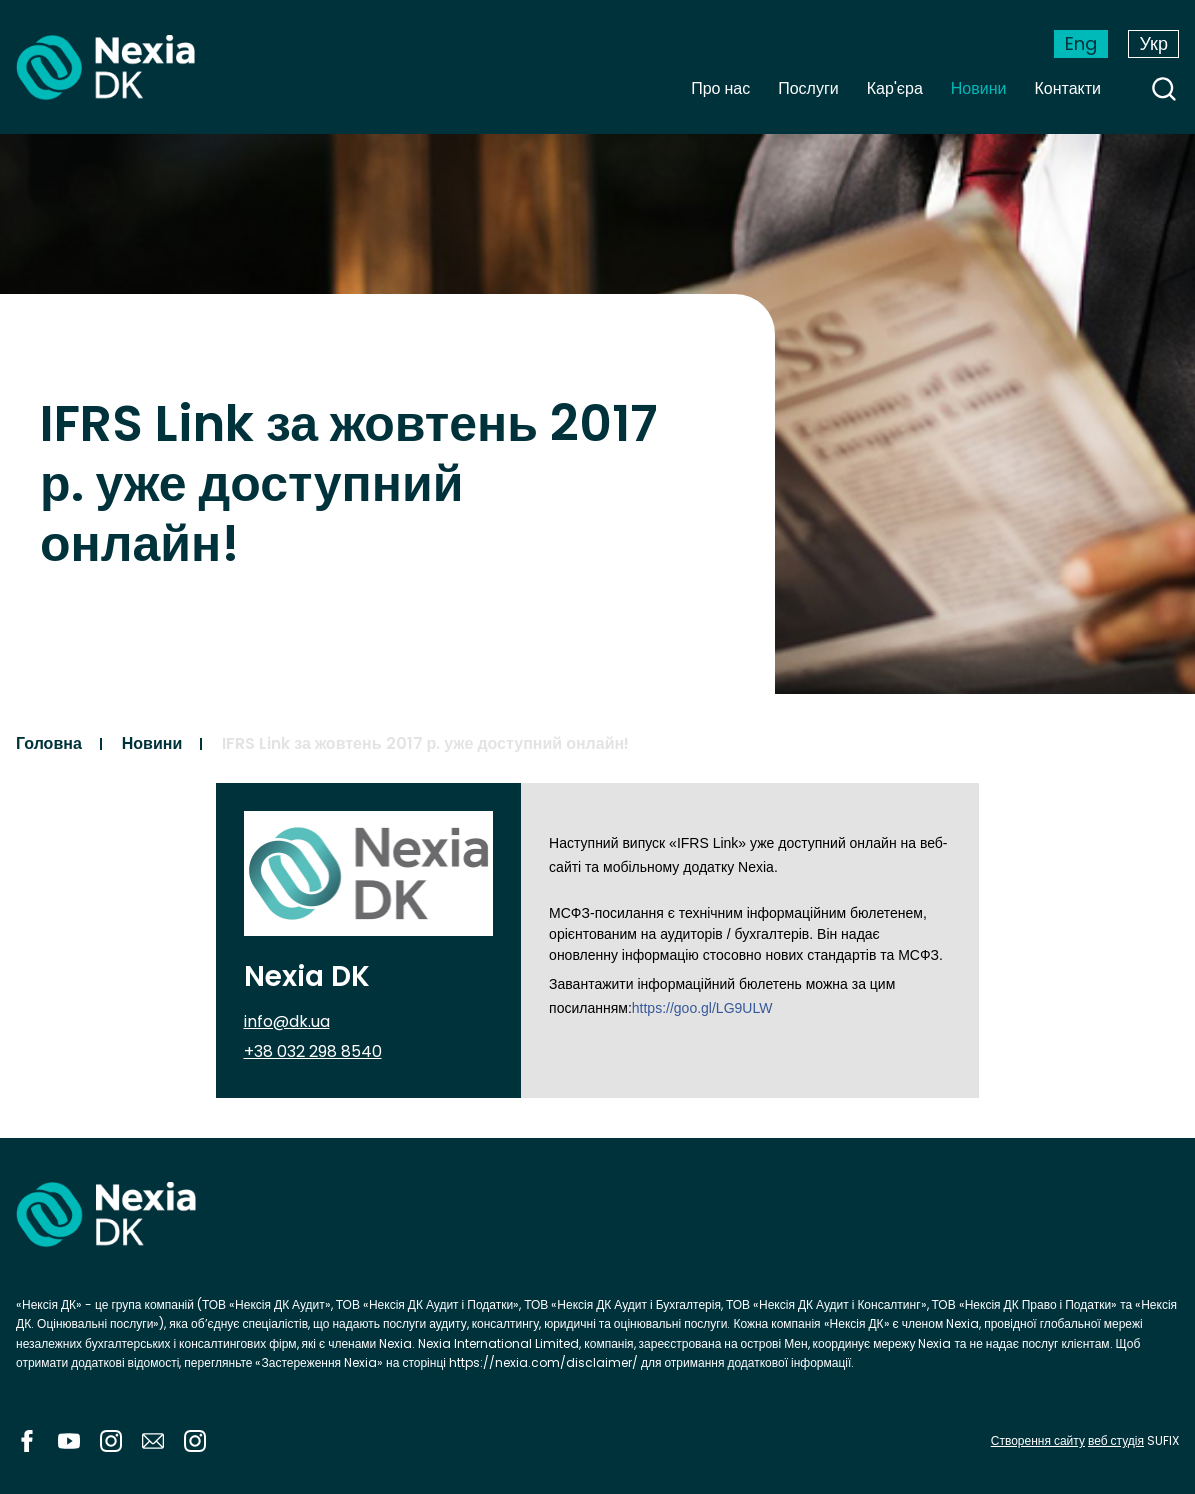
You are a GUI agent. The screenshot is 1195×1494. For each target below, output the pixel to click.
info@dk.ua (287, 1021)
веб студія (1116, 1440)
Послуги (808, 88)
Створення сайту (1038, 1440)
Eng (1081, 43)
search (1164, 89)
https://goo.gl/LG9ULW (702, 1008)
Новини (979, 88)
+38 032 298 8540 (313, 1051)
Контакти (1067, 88)
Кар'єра (895, 88)
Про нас (720, 88)
